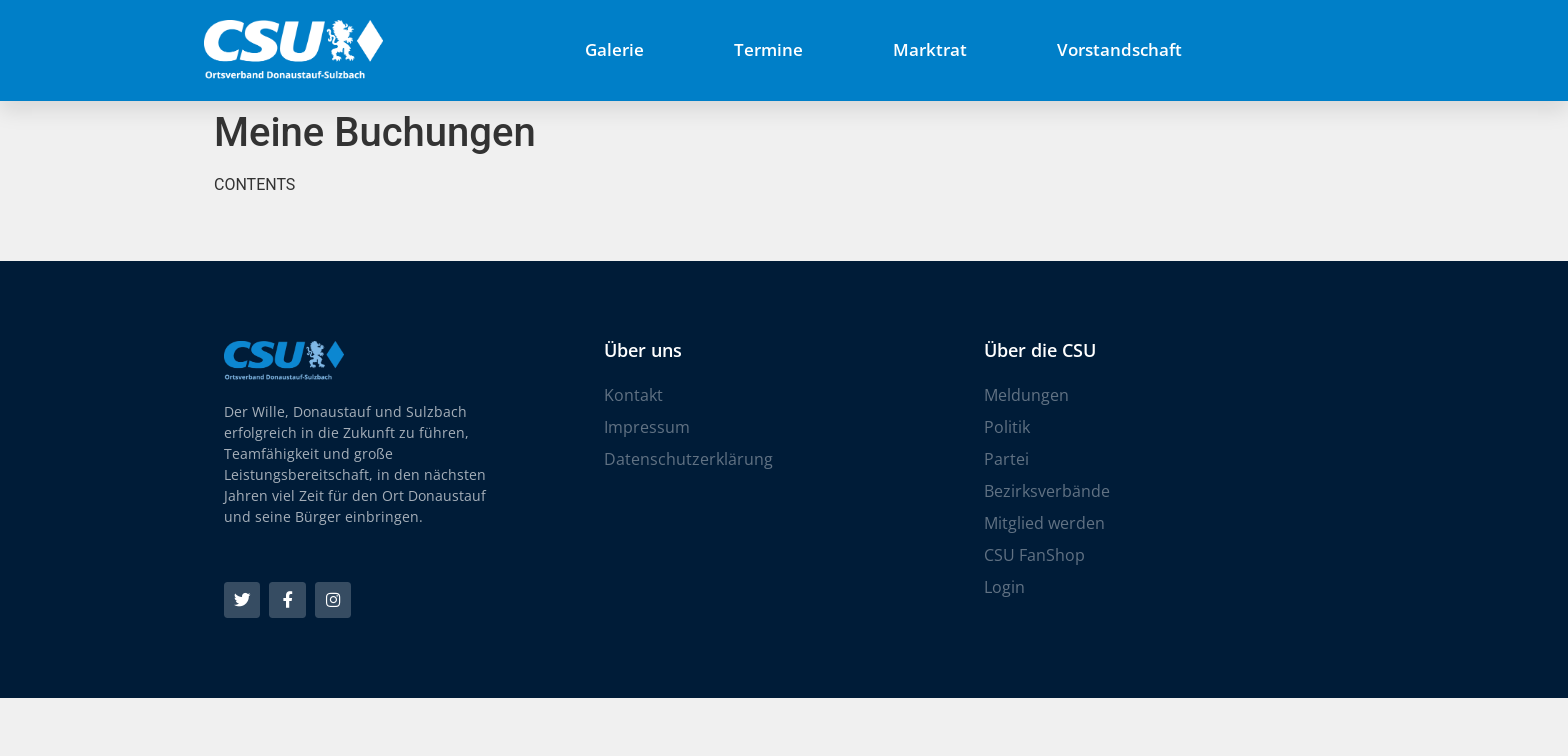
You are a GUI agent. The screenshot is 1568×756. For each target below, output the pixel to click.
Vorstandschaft (1119, 49)
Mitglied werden (1044, 523)
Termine (768, 49)
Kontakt (633, 395)
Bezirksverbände (1047, 491)
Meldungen (1026, 395)
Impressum (647, 427)
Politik (1007, 427)
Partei (1006, 459)
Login (1004, 587)
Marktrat (930, 49)
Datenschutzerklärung (688, 459)
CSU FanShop (1034, 555)
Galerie (614, 49)
